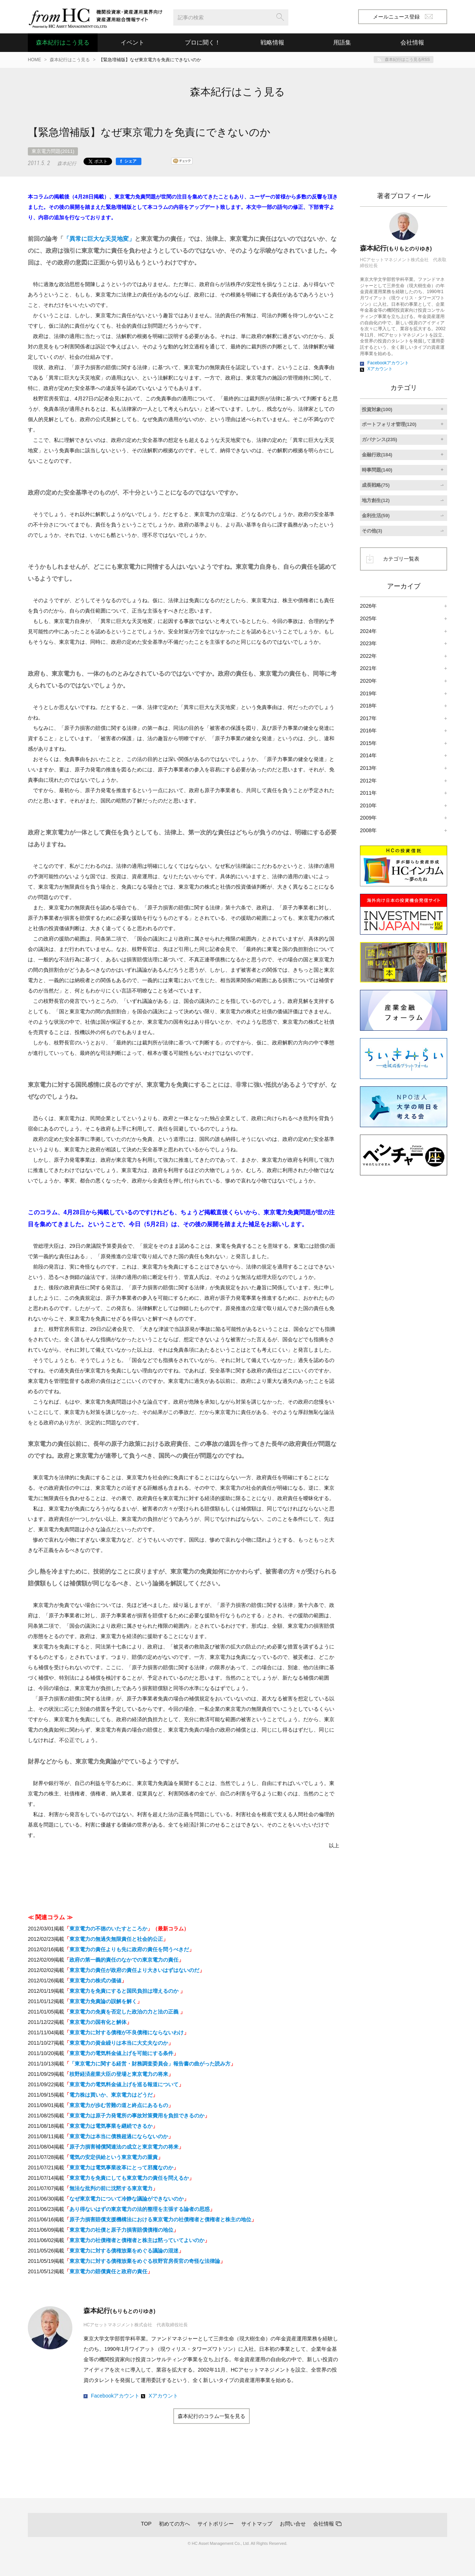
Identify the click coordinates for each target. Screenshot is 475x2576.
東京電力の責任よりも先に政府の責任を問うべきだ (129, 1949)
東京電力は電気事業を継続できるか (111, 2126)
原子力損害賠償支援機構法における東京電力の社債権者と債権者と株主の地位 (160, 2219)
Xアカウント (163, 2396)
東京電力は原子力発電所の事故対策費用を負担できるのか (136, 2116)
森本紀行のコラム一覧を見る (211, 2416)
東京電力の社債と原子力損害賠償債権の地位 (121, 2230)
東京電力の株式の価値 (95, 1980)
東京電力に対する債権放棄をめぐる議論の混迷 (123, 2251)
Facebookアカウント (115, 2396)
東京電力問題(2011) (53, 151)
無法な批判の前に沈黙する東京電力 (111, 2188)
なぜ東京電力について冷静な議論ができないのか (126, 2199)
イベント (132, 42)
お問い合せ (293, 2524)
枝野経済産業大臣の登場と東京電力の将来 (118, 2074)
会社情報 (323, 2524)
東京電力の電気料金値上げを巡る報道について (123, 2084)
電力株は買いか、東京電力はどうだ (111, 2095)
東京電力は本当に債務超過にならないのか (118, 2136)
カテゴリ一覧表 (401, 559)
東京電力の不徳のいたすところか (108, 1929)
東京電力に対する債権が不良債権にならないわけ (126, 2032)
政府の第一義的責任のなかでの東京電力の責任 (123, 1960)
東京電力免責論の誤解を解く (103, 2001)
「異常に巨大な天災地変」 (99, 239)
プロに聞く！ (202, 42)
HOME (34, 59)
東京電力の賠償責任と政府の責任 (108, 2271)
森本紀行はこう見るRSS (407, 59)
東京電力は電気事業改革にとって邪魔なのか (121, 2167)
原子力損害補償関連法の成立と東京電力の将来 (123, 2147)
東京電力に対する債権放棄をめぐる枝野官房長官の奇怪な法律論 (144, 2261)
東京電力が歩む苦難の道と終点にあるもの (118, 2105)
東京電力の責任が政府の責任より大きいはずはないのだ (134, 1970)
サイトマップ (256, 2524)
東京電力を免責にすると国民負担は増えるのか (124, 1991)
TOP (146, 2524)
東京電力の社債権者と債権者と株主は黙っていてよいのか (136, 2240)
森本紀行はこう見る (62, 42)
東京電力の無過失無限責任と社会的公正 (116, 1939)
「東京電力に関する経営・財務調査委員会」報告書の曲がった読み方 (149, 2064)
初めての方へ (174, 2524)
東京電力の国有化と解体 (98, 2022)
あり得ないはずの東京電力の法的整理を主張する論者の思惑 (139, 2209)
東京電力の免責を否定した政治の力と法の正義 (124, 2012)
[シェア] (128, 161)
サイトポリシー (215, 2524)
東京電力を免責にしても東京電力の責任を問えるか (129, 2178)
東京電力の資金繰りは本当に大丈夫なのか (118, 2043)
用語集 (342, 42)
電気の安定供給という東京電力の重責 (113, 2157)
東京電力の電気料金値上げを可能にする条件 (121, 2053)
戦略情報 (272, 42)
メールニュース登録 (403, 17)
